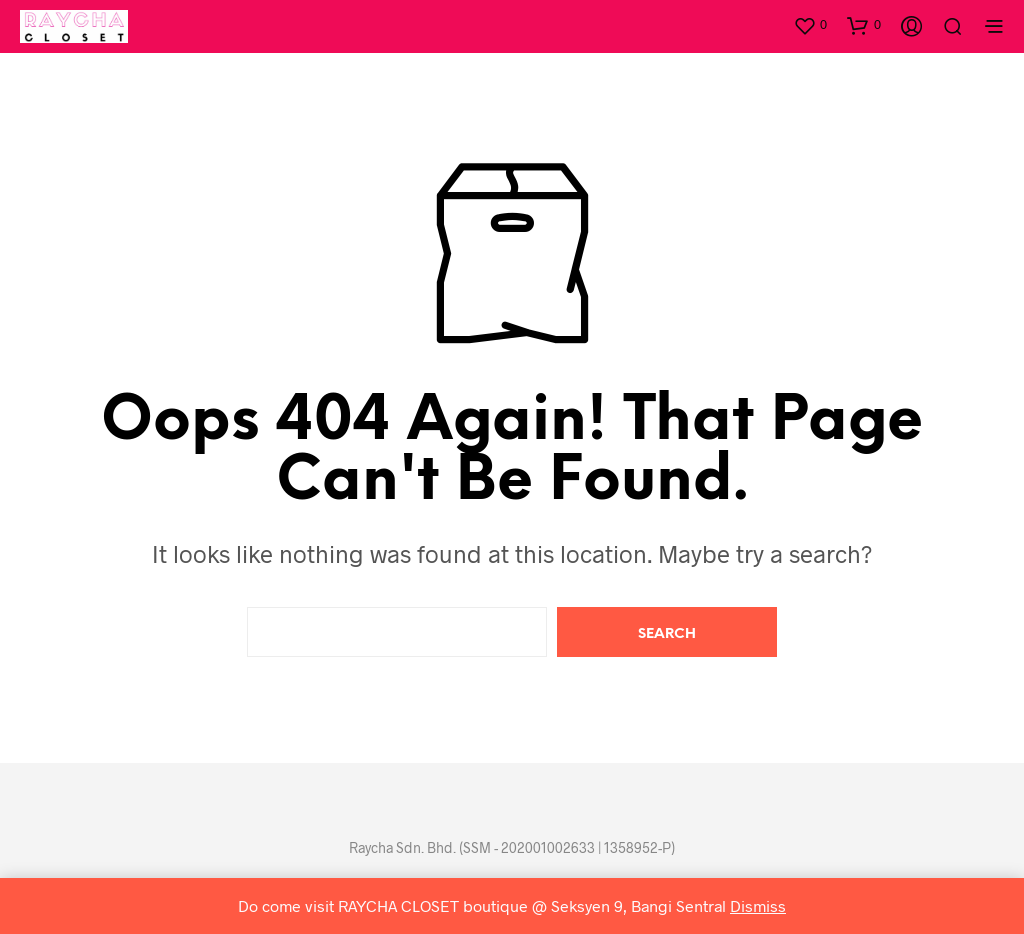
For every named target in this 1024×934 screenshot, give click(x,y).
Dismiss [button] (758, 905)
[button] (810, 25)
